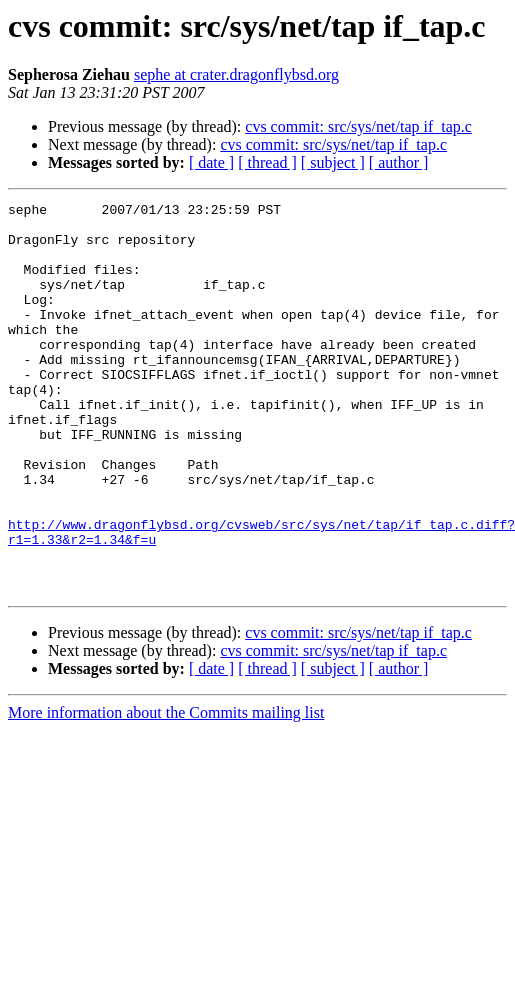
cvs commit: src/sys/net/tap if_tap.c (358, 126)
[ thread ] (267, 162)
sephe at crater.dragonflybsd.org (236, 74)
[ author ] (399, 162)
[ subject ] (333, 162)
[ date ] (211, 162)
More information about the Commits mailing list (166, 790)
